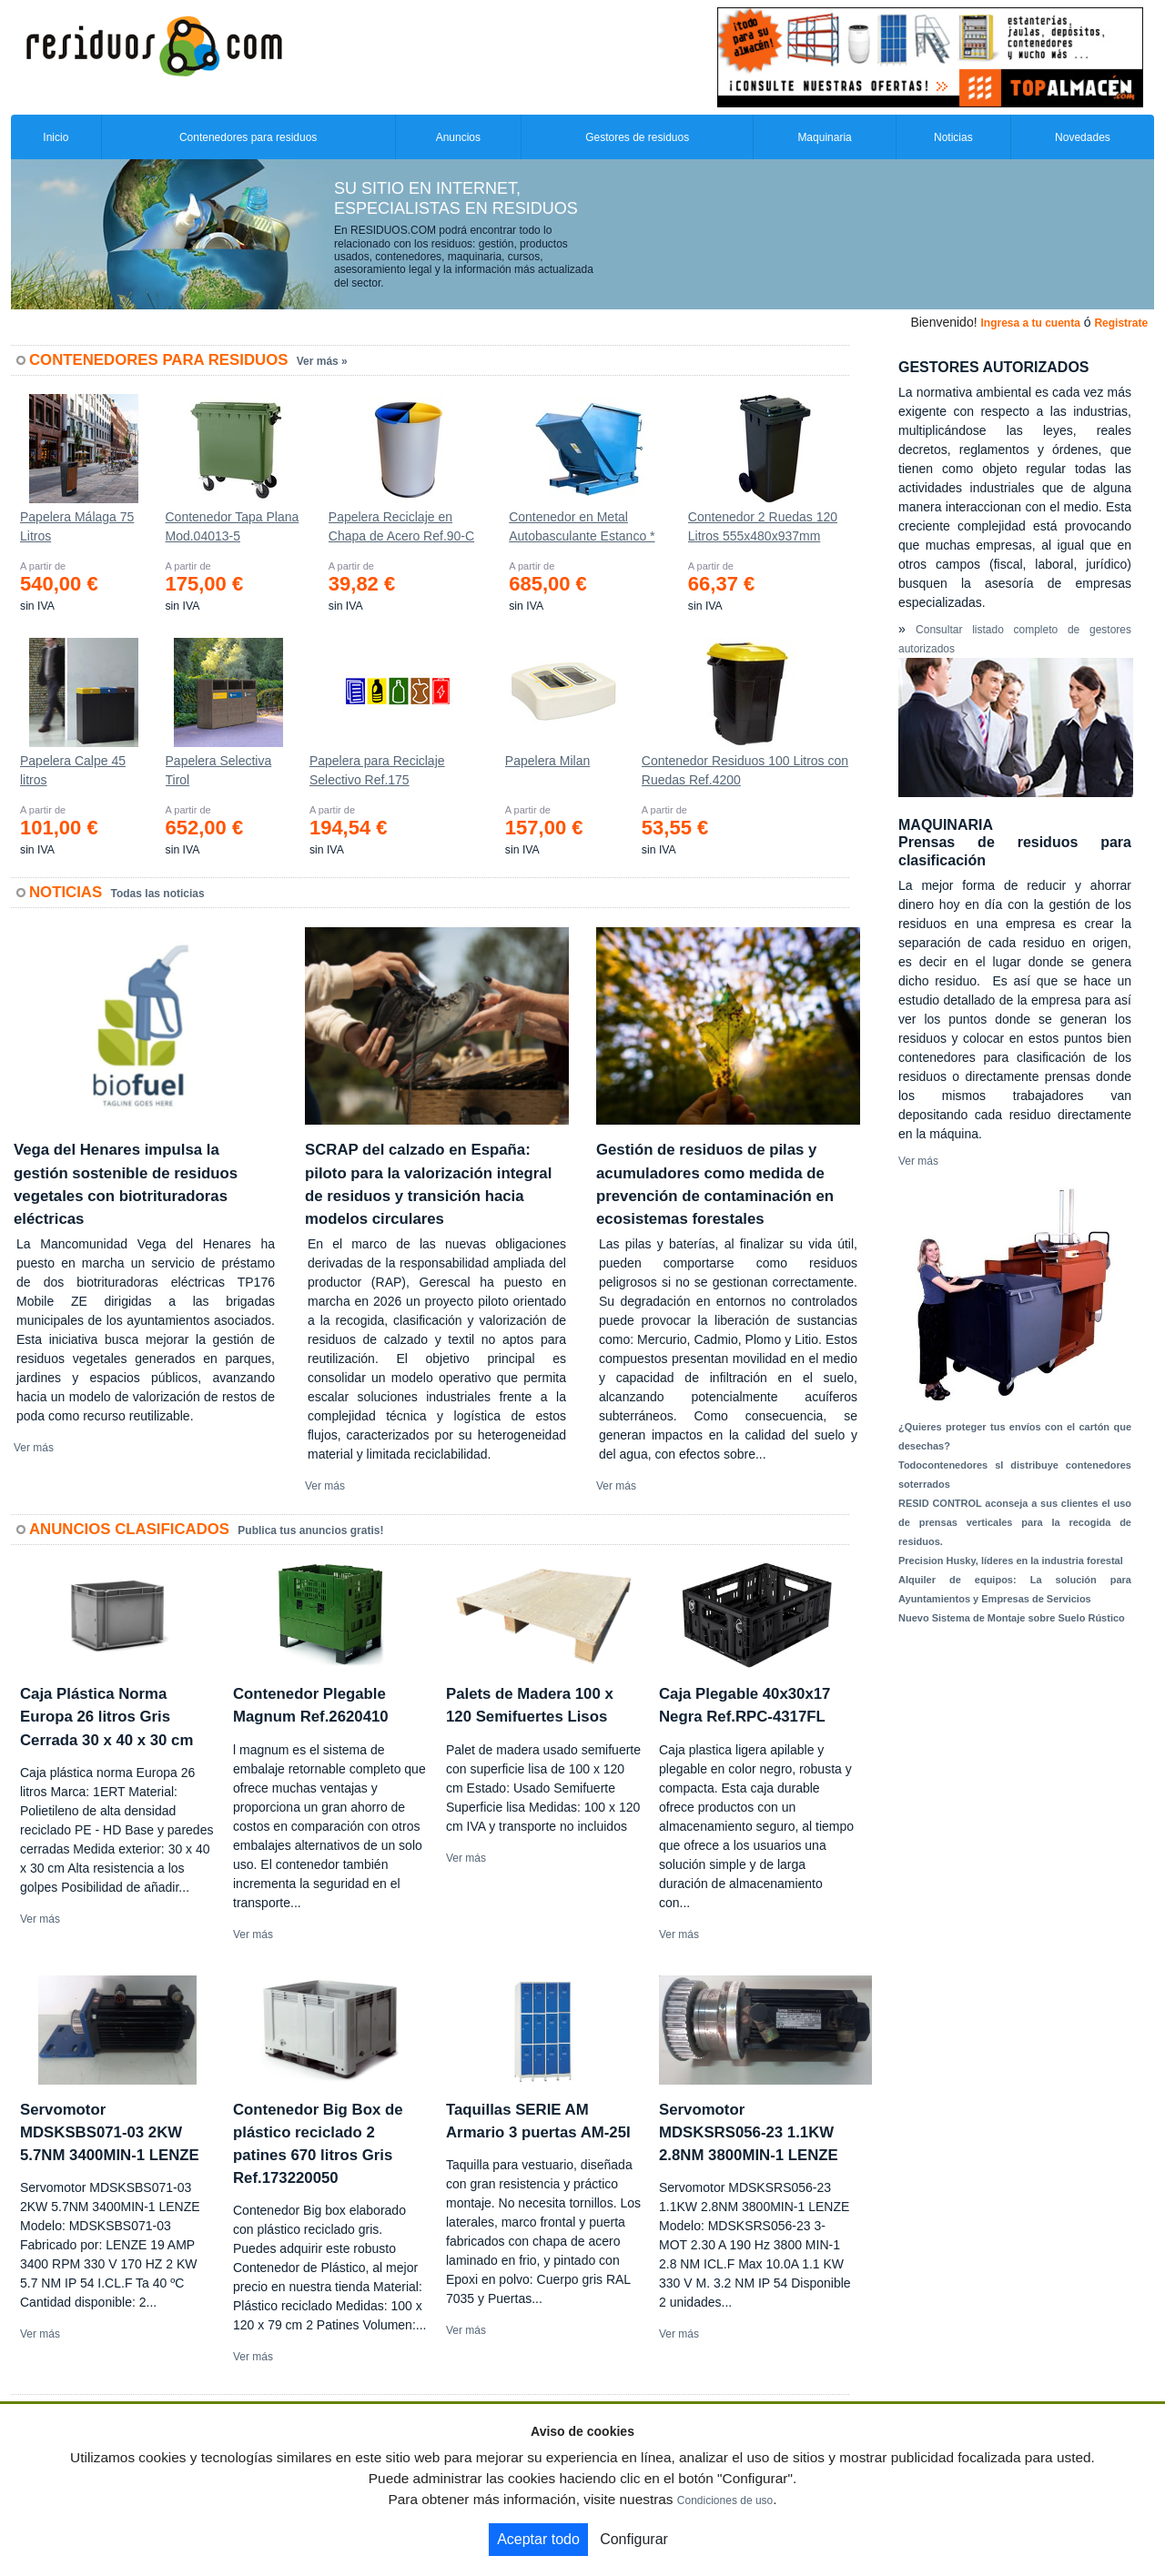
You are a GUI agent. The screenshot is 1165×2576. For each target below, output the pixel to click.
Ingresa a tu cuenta (1029, 323)
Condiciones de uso (725, 2500)
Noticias (953, 137)
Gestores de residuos (637, 137)
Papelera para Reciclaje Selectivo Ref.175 (377, 770)
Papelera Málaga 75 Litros (77, 526)
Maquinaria (824, 137)
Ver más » (322, 361)
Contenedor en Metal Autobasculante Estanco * (581, 526)
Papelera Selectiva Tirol (219, 770)
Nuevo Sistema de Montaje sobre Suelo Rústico (1011, 1617)
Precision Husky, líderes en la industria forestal (1010, 1560)
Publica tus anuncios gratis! (310, 1530)
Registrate (1121, 323)
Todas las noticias (158, 893)
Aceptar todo (538, 2539)
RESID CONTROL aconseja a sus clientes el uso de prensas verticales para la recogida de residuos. (1014, 1522)
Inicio (55, 137)
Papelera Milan (547, 760)
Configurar (634, 2539)
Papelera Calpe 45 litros (73, 770)
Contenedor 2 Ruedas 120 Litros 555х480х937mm (762, 526)
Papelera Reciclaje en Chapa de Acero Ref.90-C (401, 526)
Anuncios (458, 137)
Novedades (1082, 137)
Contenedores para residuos (248, 137)
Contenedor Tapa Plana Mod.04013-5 (232, 526)
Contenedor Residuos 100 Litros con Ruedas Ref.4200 (745, 770)
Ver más (34, 1447)
